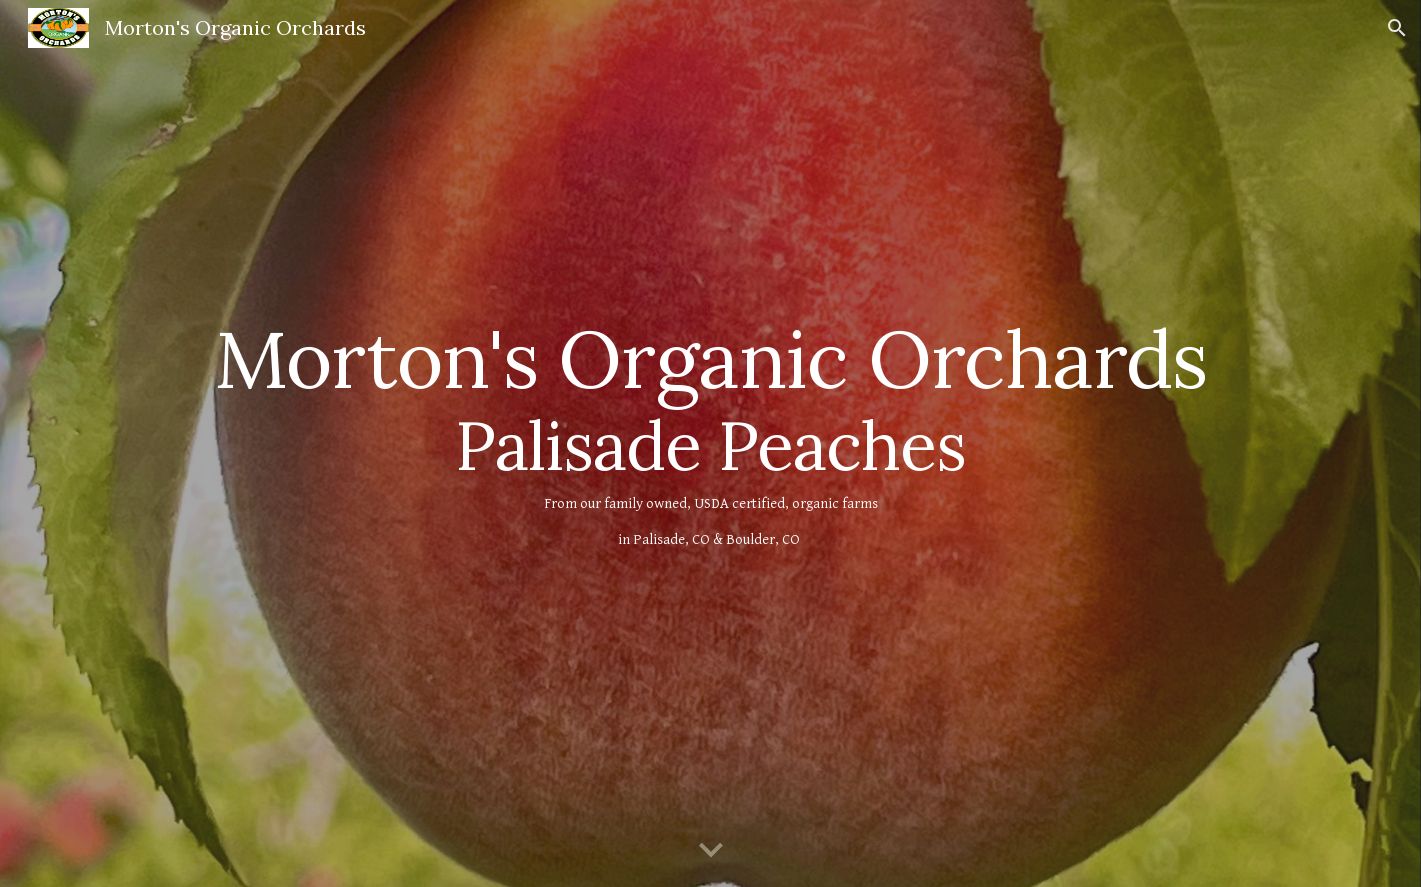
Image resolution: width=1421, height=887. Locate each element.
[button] (1397, 28)
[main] (710, 443)
